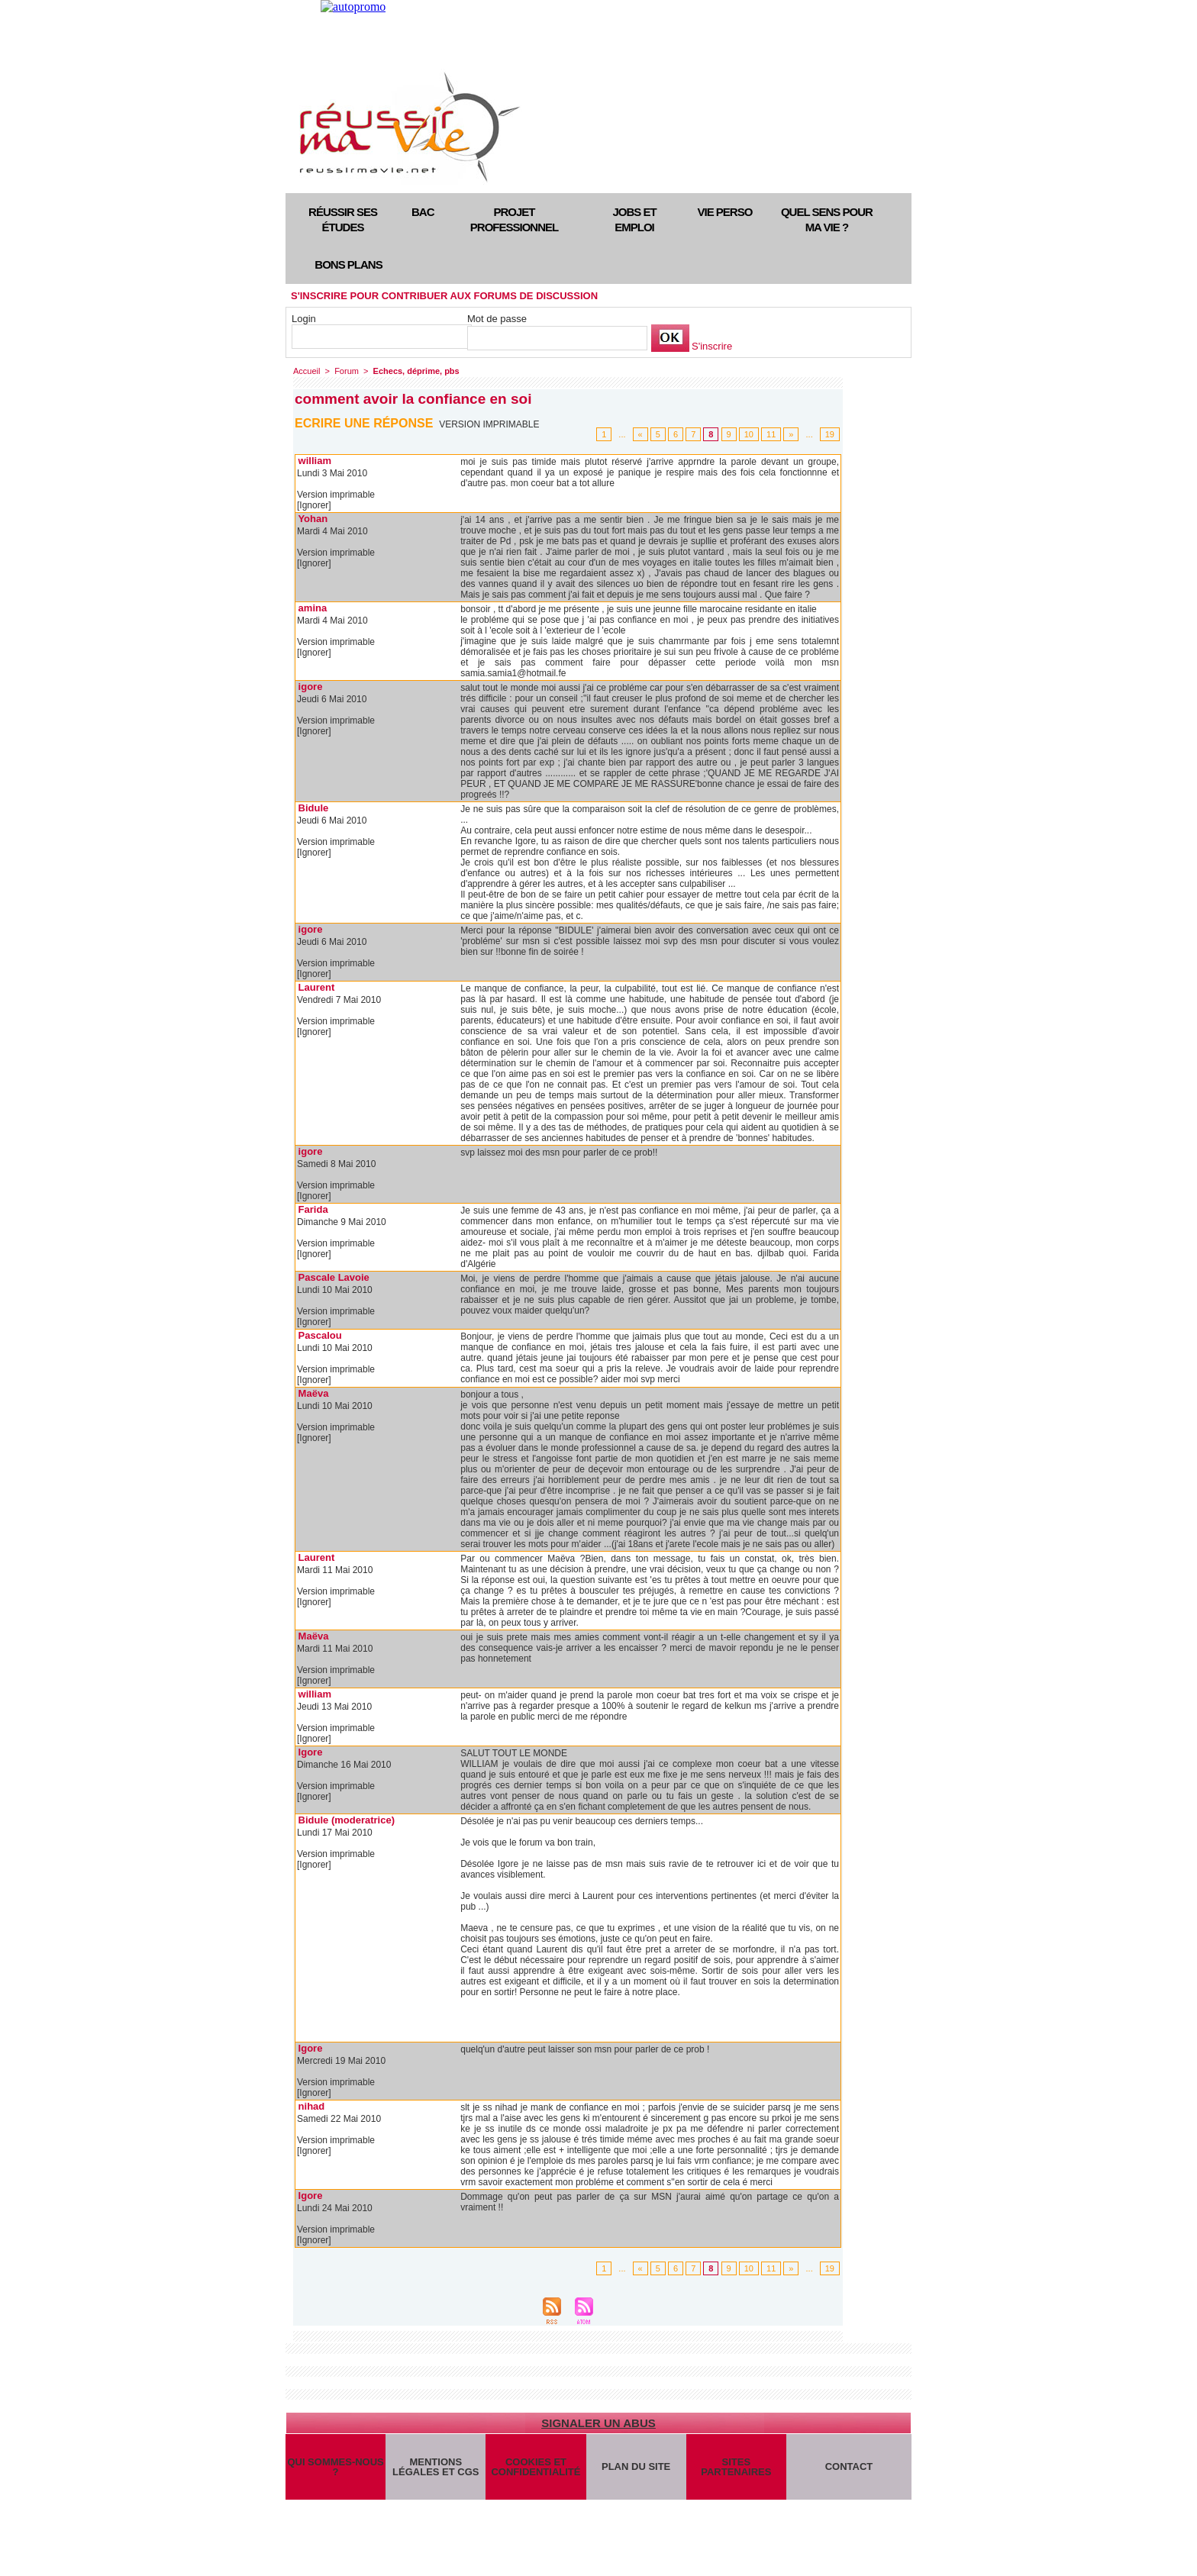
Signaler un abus (598, 2422)
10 (748, 434)
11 (771, 434)
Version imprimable (489, 424)
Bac (422, 211)
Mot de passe (497, 318)
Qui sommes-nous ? (335, 2467)
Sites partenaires (736, 2467)
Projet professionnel (514, 219)
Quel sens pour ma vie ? (827, 219)
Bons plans (348, 264)
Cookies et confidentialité (535, 2467)
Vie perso (725, 211)
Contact (849, 2466)
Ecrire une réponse (364, 423)
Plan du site (636, 2466)
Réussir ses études (342, 219)
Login (304, 318)
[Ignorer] (314, 505)
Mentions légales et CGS (435, 2467)
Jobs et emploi (634, 219)
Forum (346, 371)
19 (829, 434)
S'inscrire (712, 346)
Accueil (306, 371)
